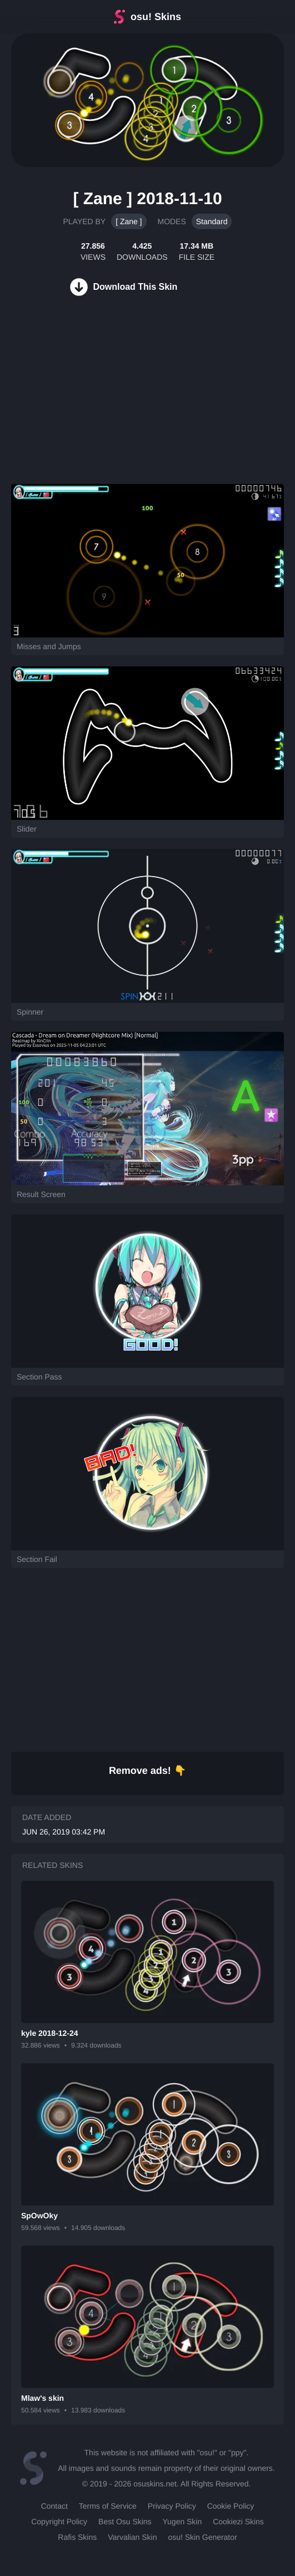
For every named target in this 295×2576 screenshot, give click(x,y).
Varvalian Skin (132, 2537)
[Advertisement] (83, 403)
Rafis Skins (77, 2537)
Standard (212, 221)
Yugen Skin (182, 2521)
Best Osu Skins (124, 2521)
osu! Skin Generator (202, 2537)
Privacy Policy (172, 2505)
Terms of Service (108, 2505)
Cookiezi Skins (238, 2521)
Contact (54, 2505)
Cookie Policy (230, 2505)
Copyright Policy (59, 2521)
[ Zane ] (129, 221)
